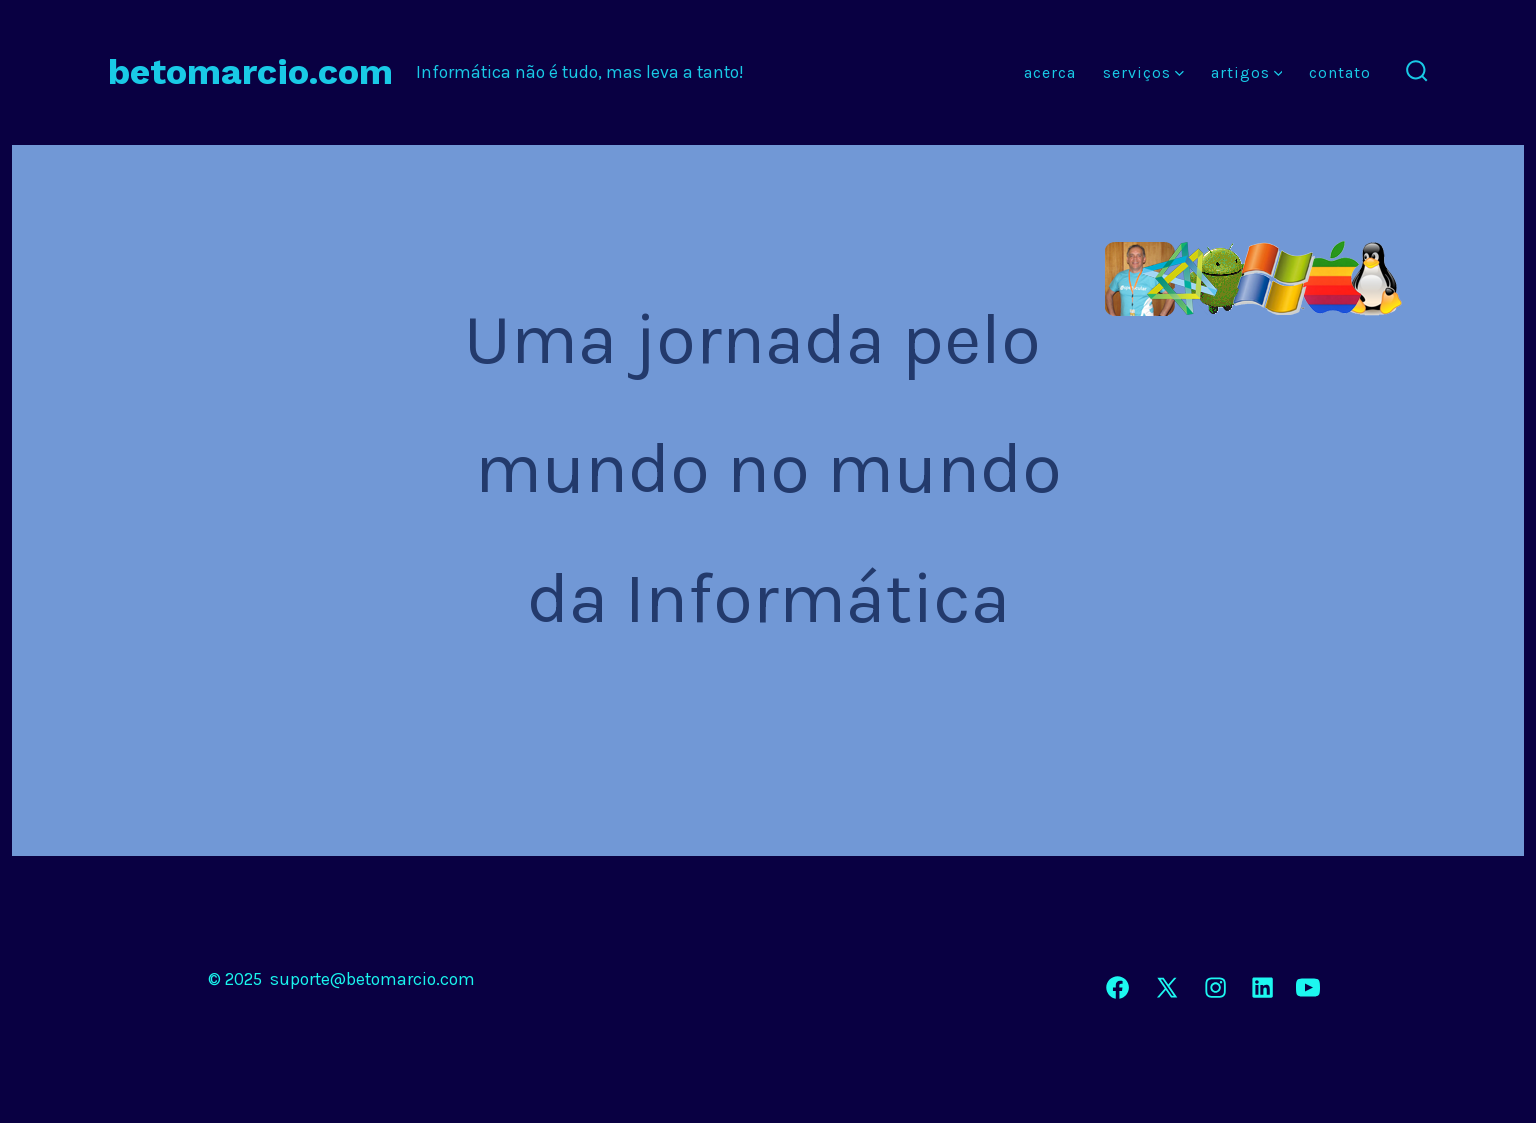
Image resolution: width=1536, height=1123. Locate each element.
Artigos (1247, 72)
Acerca (1050, 72)
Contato (1340, 72)
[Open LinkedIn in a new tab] (1262, 987)
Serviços (1143, 72)
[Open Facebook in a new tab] (1117, 987)
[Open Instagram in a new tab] (1215, 987)
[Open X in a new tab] (1167, 987)
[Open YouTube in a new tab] (1308, 987)
